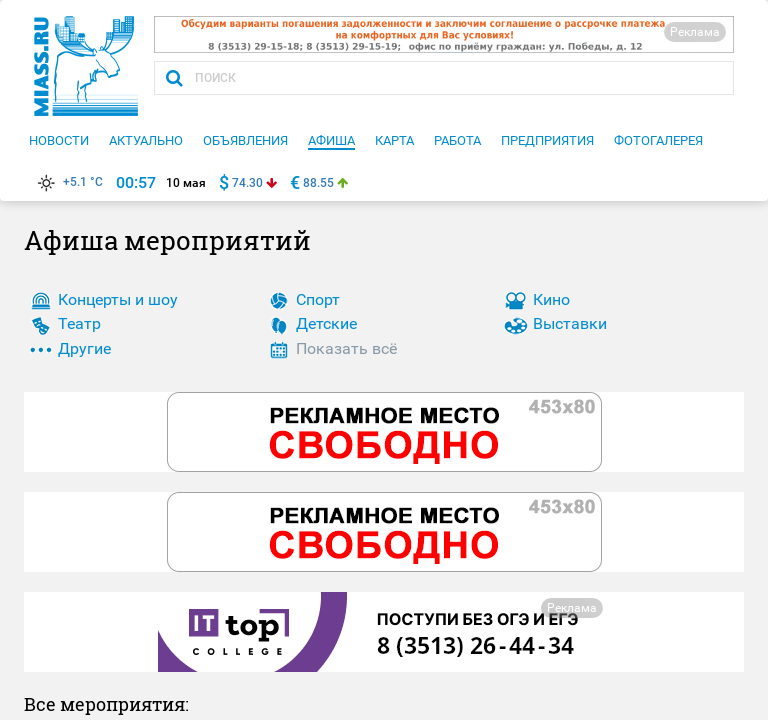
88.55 (318, 183)
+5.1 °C (68, 182)
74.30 (247, 183)
